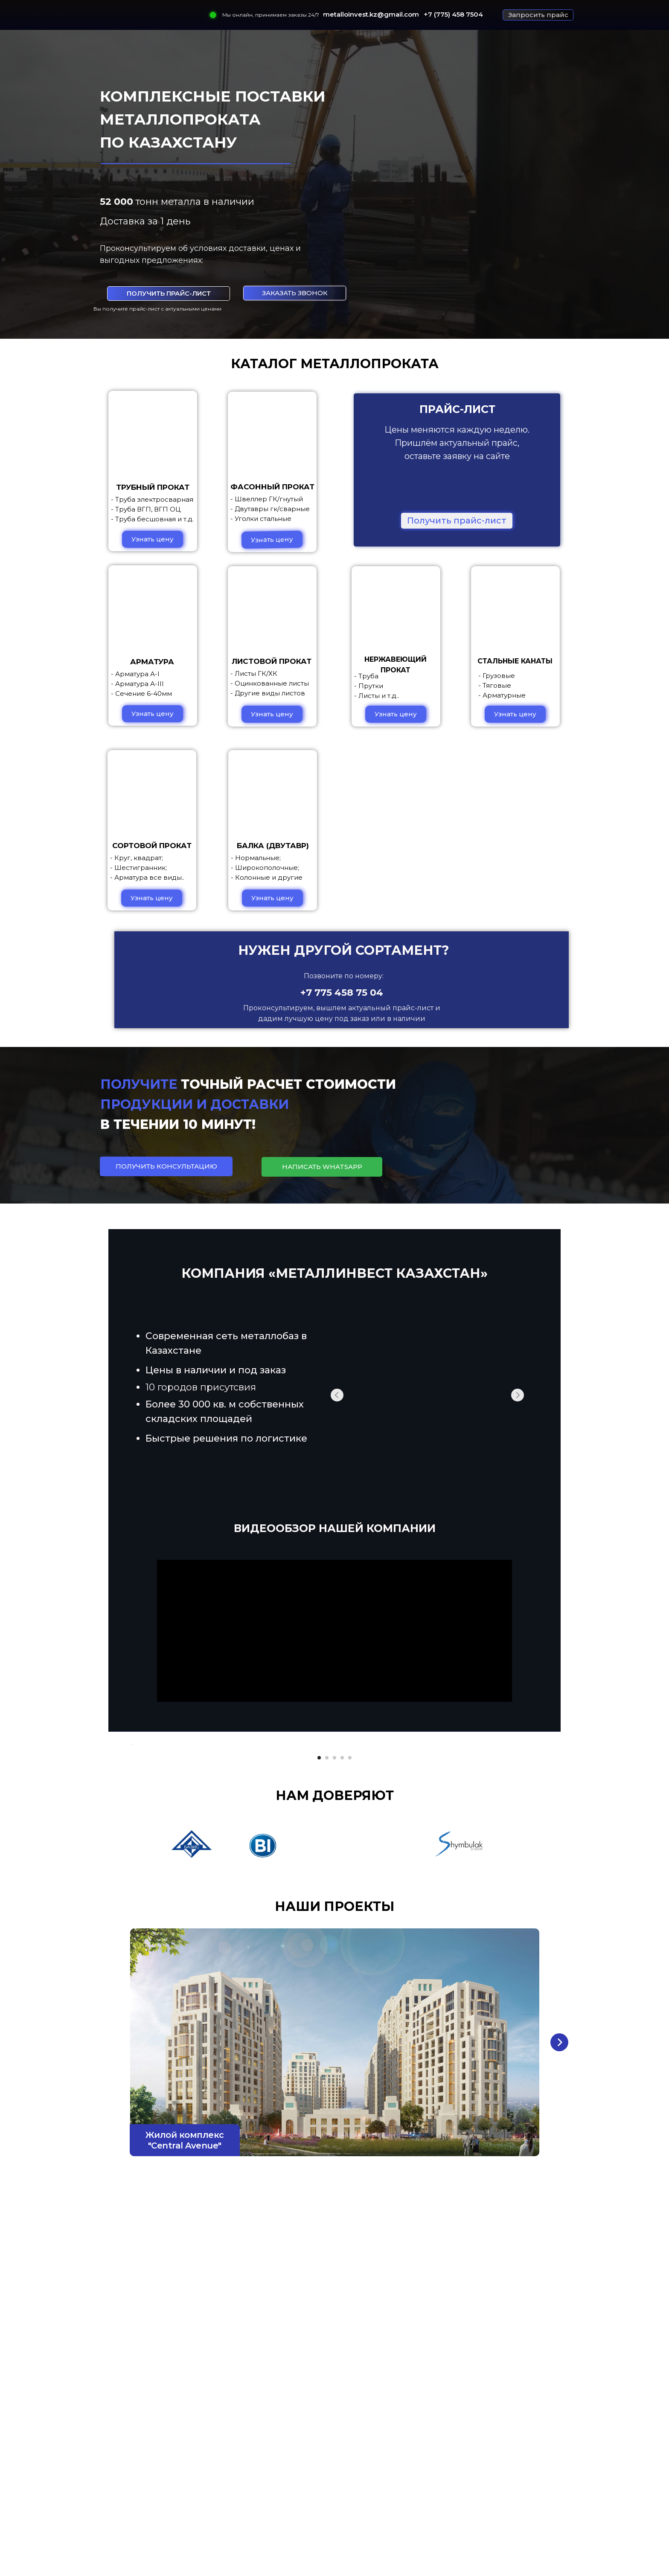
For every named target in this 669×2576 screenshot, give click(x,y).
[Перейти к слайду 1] (319, 1992)
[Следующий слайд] (539, 1861)
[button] (538, 14)
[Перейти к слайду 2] (327, 1992)
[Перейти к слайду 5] (350, 1992)
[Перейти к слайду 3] (334, 1992)
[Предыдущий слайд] (129, 1861)
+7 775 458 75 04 (341, 992)
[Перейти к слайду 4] (342, 1992)
